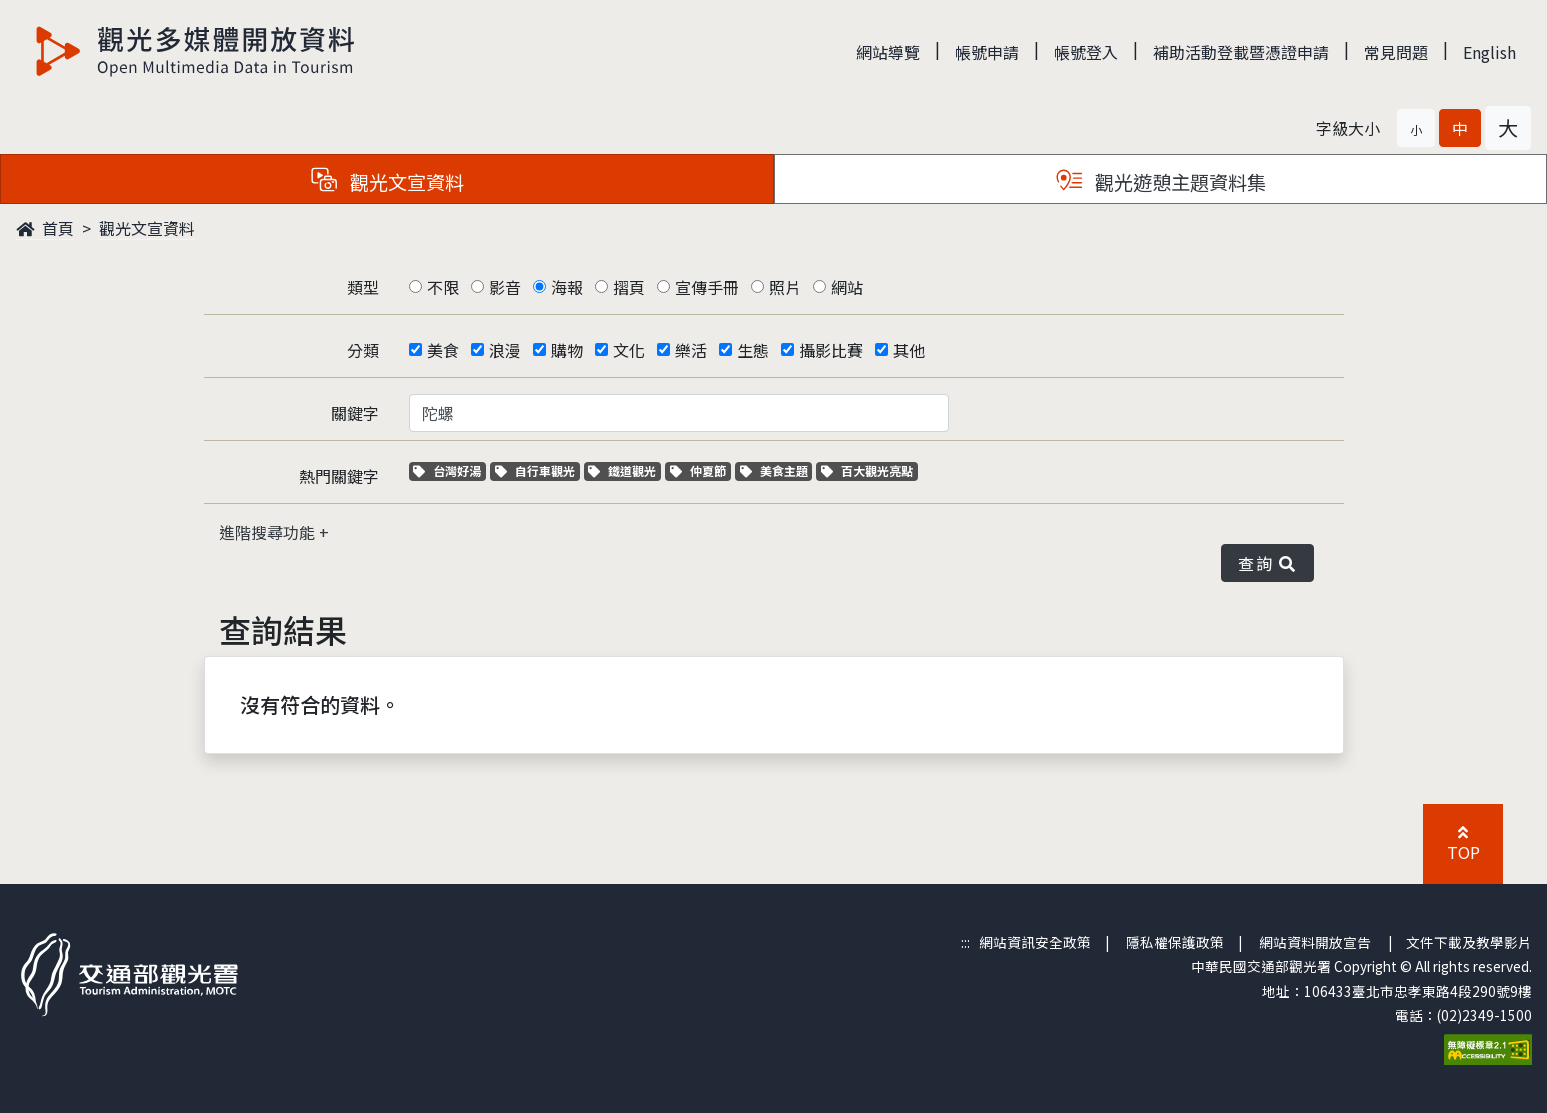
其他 (909, 350)
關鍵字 (355, 413)
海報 (567, 287)
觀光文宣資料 (147, 228)
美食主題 (776, 470)
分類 (363, 350)
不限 (443, 287)
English (1489, 52)
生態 (753, 350)
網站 (847, 287)
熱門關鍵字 (339, 476)
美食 (443, 350)
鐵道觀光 (624, 470)
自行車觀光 (535, 470)
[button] (1416, 128)
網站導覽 (888, 52)
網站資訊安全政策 (1035, 942)
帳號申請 (987, 52)
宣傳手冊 (707, 287)
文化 (629, 350)
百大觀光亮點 (867, 470)
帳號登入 (1086, 52)
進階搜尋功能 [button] (269, 532)
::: (965, 942)
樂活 (691, 350)
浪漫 (505, 350)
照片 (785, 287)
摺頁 (629, 287)
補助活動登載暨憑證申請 (1241, 52)
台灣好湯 (449, 470)
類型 (363, 287)
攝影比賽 (831, 350)
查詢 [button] (1267, 563)
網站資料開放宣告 (1315, 942)
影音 (505, 287)
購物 (567, 350)
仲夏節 (700, 470)
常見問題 (1396, 52)
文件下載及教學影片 (1469, 942)
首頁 (45, 228)
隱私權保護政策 (1175, 942)
